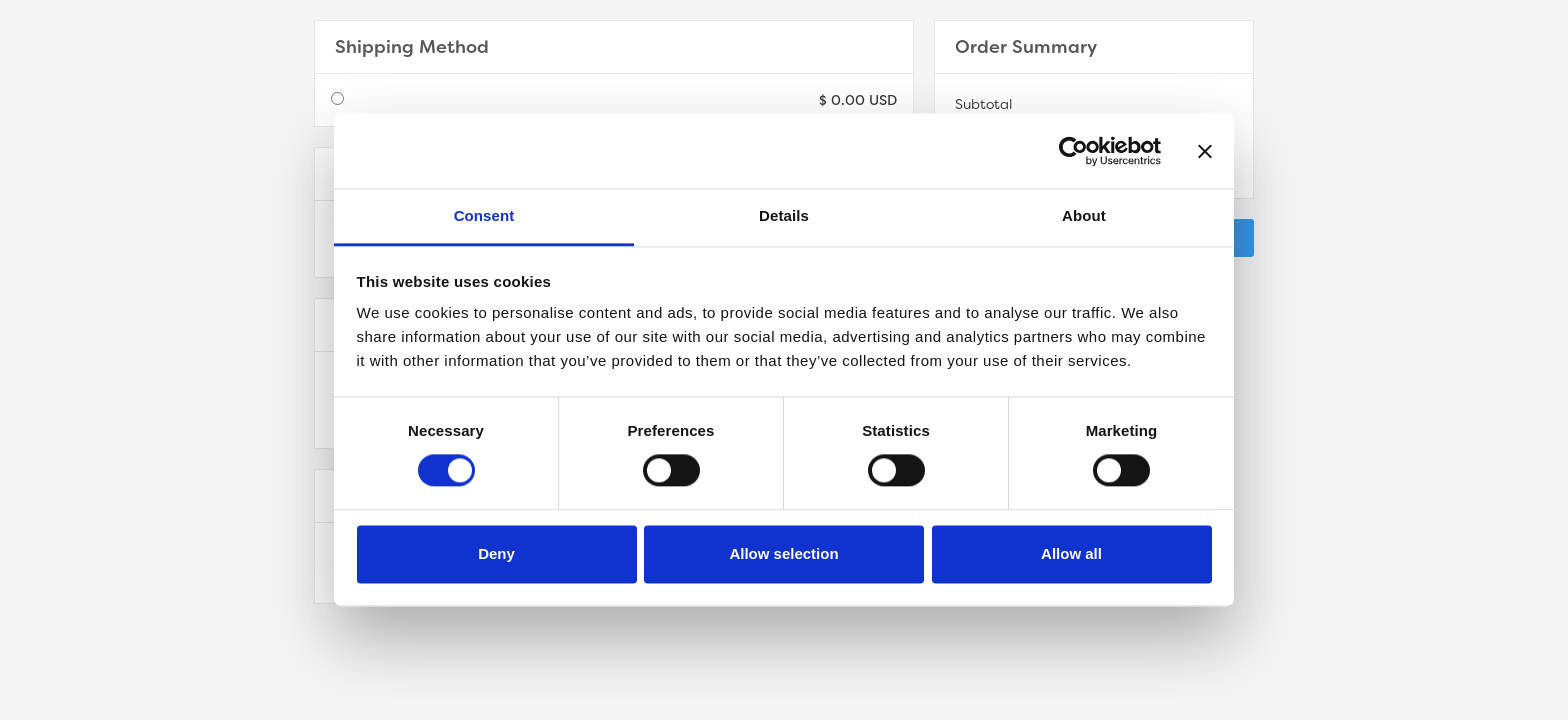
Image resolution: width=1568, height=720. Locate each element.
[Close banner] (1205, 151)
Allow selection (783, 553)
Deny (496, 553)
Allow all (1071, 553)
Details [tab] (784, 215)
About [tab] (1084, 215)
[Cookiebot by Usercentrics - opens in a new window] (1073, 151)
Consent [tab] (484, 215)
